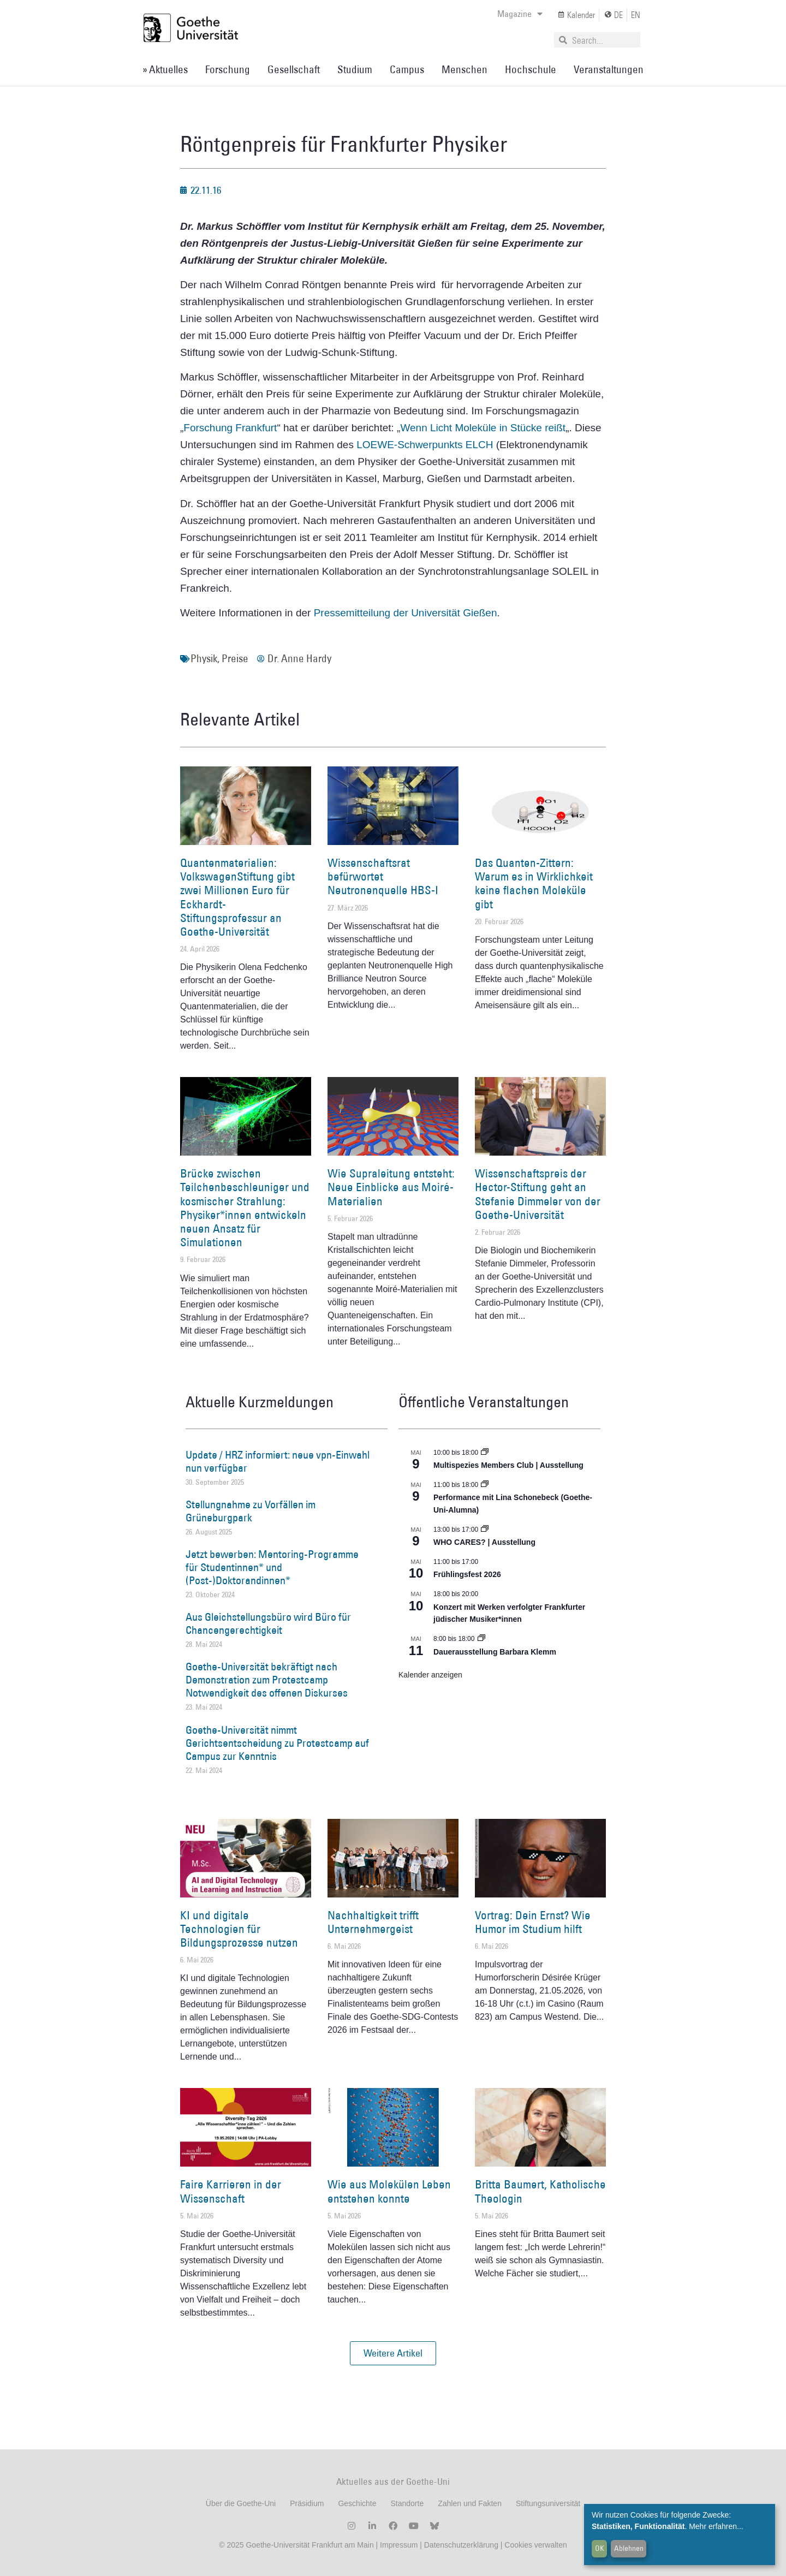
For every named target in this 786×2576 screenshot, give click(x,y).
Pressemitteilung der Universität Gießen (405, 612)
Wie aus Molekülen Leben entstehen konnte (389, 2191)
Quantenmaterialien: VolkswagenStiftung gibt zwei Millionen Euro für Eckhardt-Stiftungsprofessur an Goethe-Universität (237, 897)
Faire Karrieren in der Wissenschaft (230, 2191)
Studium (354, 69)
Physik (203, 658)
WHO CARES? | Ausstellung (484, 1542)
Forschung (227, 69)
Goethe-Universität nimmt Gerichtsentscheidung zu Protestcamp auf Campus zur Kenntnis (277, 1743)
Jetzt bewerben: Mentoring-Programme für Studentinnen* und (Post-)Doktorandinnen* (272, 1567)
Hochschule (530, 69)
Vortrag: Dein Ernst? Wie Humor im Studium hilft (533, 1922)
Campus (407, 69)
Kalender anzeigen (430, 1674)
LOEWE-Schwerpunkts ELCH (426, 444)
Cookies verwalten (535, 2545)
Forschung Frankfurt (230, 427)
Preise (235, 658)
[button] (393, 2353)
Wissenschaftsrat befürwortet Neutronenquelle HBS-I (382, 876)
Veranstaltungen (609, 69)
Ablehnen (629, 2548)
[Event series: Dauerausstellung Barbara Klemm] (481, 1639)
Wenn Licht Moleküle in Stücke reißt (482, 427)
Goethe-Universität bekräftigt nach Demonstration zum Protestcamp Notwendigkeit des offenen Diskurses (267, 1679)
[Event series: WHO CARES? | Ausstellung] (485, 1529)
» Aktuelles (165, 69)
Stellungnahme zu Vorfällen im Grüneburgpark (250, 1511)
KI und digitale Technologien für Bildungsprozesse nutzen (239, 1929)
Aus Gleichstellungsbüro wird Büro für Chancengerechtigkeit (268, 1623)
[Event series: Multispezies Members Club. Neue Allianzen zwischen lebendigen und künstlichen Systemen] (485, 1452)
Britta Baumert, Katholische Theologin (540, 2191)
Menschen (464, 69)
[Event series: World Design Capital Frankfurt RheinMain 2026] (485, 1485)
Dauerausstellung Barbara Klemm (494, 1651)
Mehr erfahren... (716, 2526)
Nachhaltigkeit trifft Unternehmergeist (373, 1922)
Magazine (520, 13)
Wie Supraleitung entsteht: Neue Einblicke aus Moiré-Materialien (391, 1187)
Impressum (398, 2545)
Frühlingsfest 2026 (467, 1574)
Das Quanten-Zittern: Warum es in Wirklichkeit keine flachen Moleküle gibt (534, 883)
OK (599, 2548)
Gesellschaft (293, 69)
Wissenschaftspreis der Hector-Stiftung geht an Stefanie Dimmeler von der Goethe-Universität (537, 1194)
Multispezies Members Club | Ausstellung (508, 1465)
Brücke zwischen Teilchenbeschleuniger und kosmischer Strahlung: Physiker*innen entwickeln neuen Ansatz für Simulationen (244, 1208)
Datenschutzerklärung (461, 2545)
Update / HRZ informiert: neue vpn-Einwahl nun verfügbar (278, 1461)
